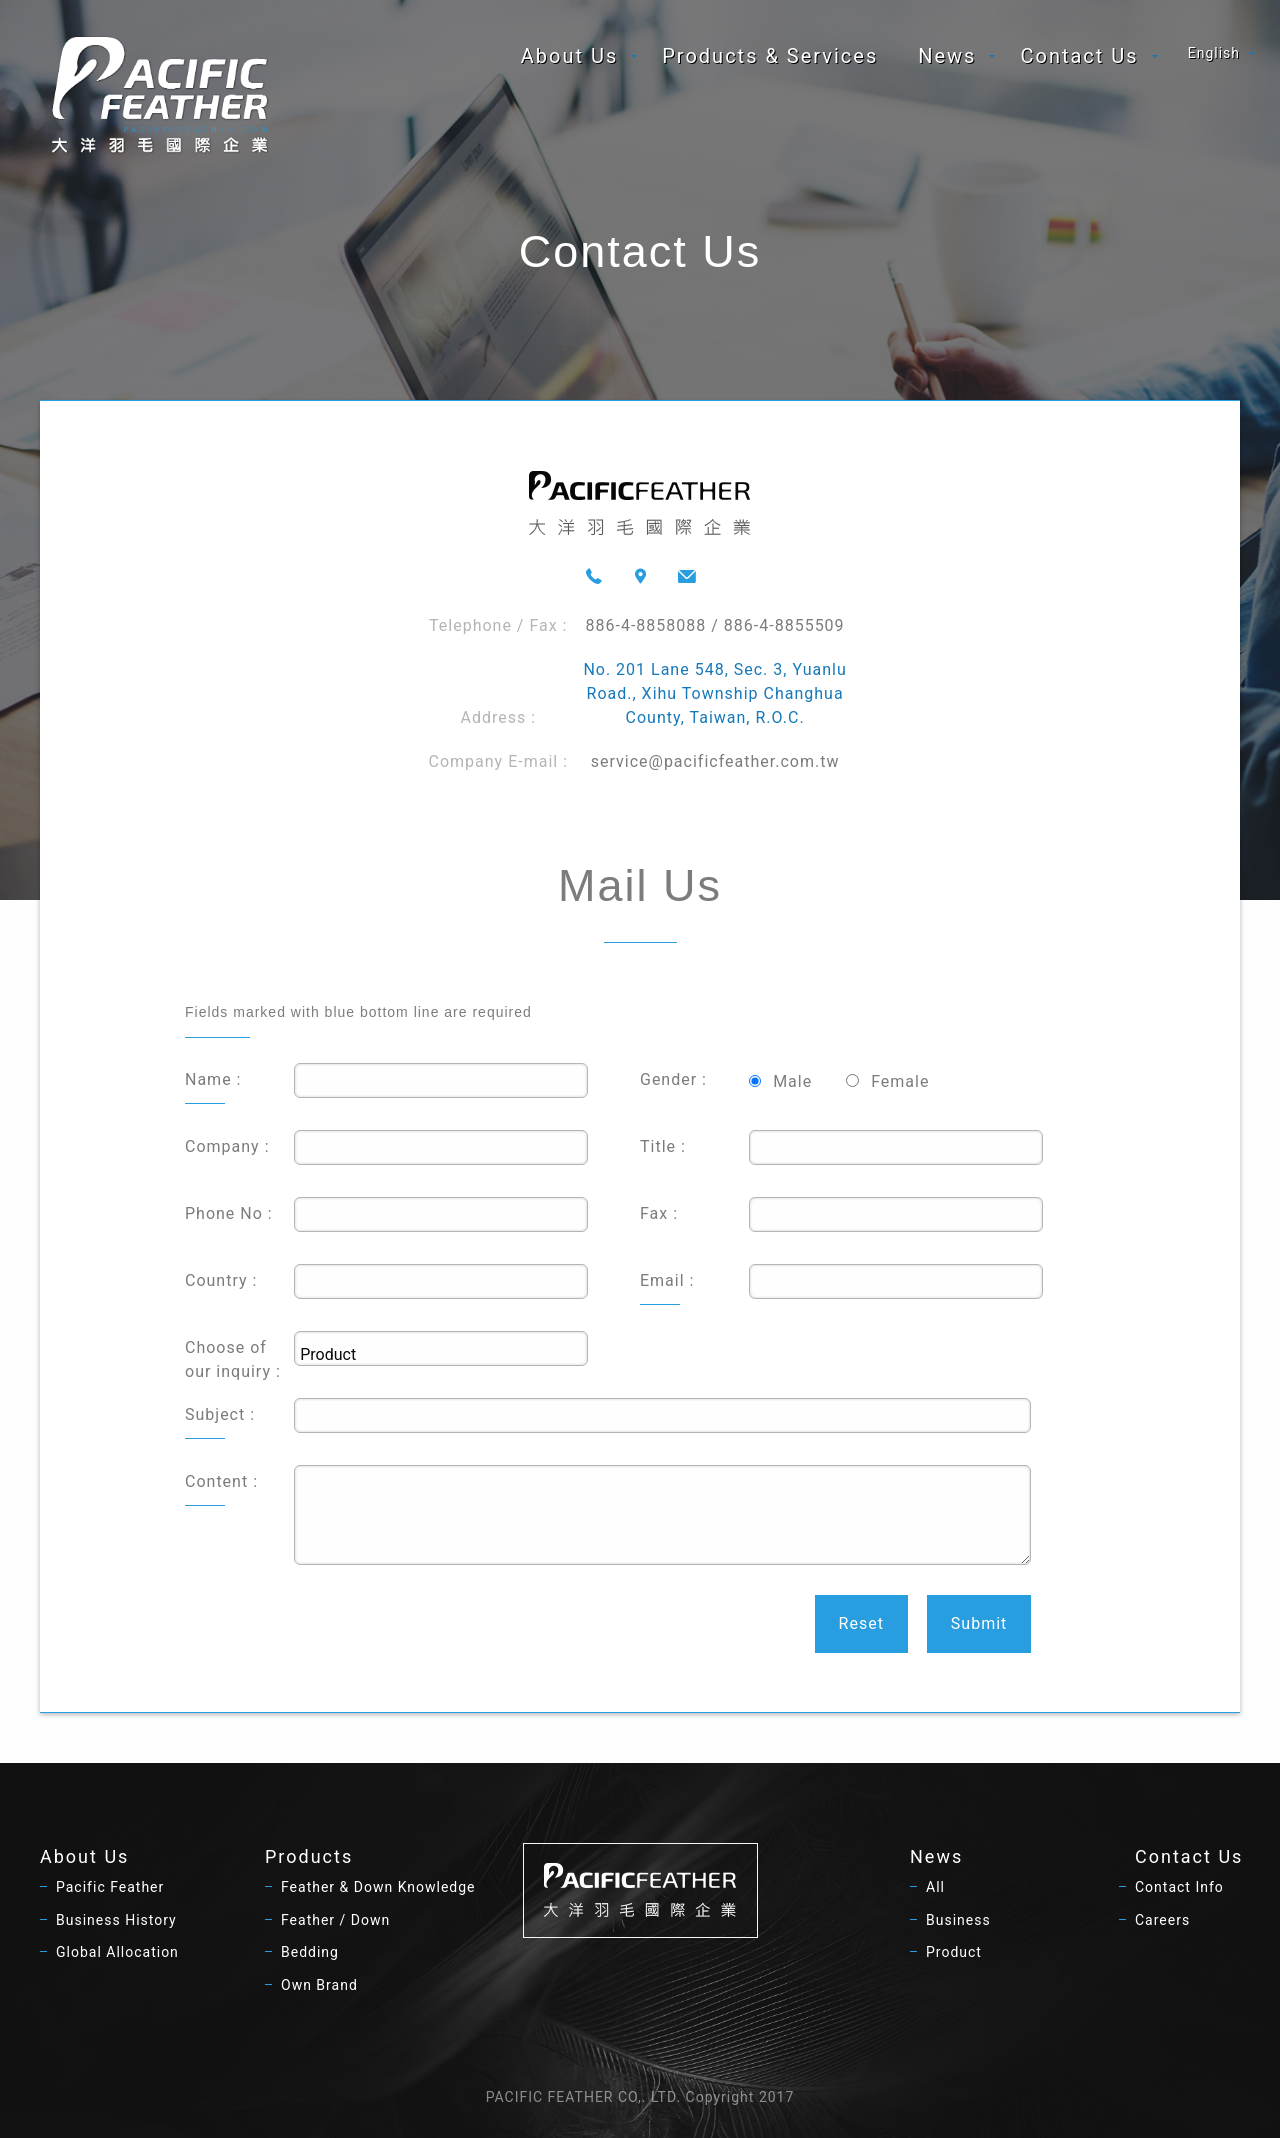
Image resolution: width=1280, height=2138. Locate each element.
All (935, 1887)
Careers (1162, 1920)
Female (900, 1081)
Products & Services (770, 56)
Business (958, 1920)
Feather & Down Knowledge (378, 1887)
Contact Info (1179, 1887)
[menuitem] (572, 56)
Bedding (310, 1952)
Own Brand (319, 1985)
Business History (116, 1920)
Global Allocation (117, 1952)
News (947, 56)
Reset (861, 1623)
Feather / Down (335, 1920)
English (1214, 53)
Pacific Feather (110, 1887)
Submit (979, 1623)
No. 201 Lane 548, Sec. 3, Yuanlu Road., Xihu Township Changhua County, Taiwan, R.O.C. (714, 693)
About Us (570, 56)
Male (792, 1081)
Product (954, 1952)
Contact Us (1079, 56)
